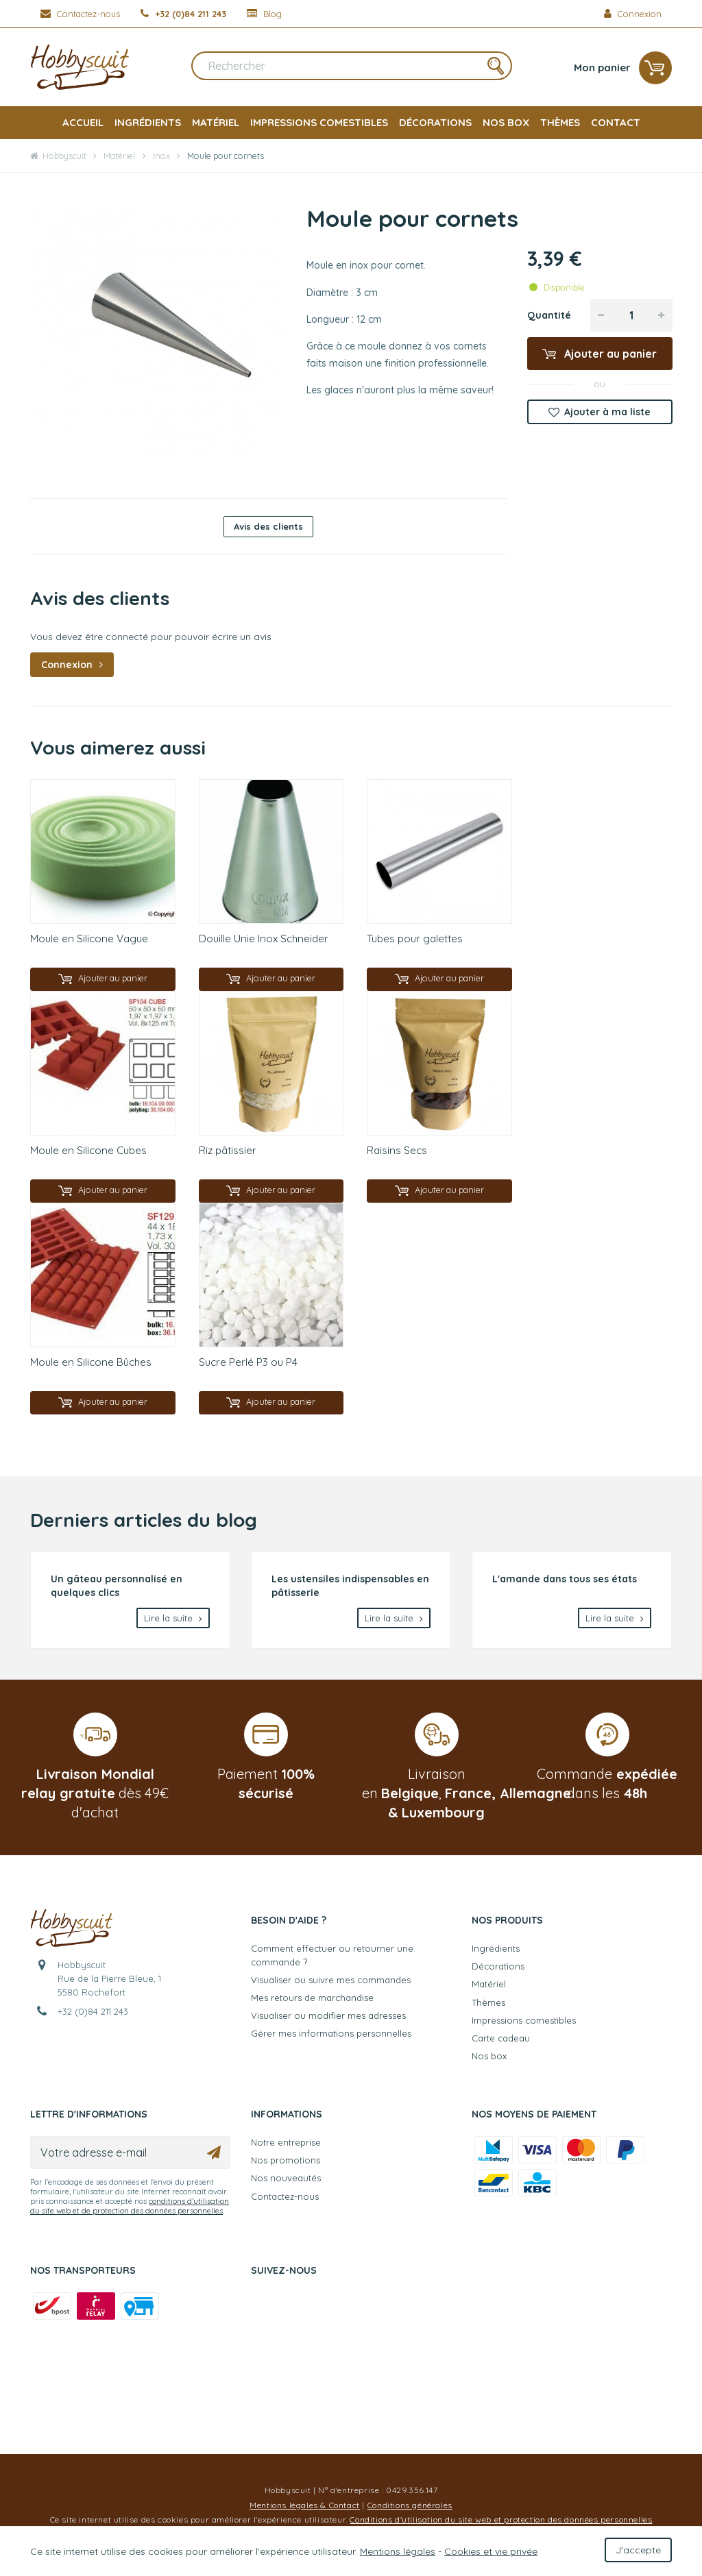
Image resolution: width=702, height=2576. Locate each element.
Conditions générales (409, 2510)
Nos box (506, 122)
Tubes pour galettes (415, 938)
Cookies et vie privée (490, 2551)
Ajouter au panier (609, 353)
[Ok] (213, 2158)
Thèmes (560, 122)
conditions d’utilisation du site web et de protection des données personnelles (129, 2211)
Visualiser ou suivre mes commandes (331, 1984)
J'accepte (638, 2550)
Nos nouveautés (286, 2183)
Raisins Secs (397, 1152)
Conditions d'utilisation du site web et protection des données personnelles (501, 2525)
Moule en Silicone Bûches (91, 1365)
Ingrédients (147, 122)
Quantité (549, 315)
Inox (161, 155)
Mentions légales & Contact (305, 2510)
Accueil (83, 122)
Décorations (435, 122)
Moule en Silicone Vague (89, 938)
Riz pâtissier (227, 1152)
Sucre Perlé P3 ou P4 (248, 1365)
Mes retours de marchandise (312, 2002)
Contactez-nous (285, 2201)
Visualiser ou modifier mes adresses (328, 2020)
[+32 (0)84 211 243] (183, 13)
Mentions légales (397, 2551)
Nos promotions (285, 2165)
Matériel (215, 122)
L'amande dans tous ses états (564, 1584)
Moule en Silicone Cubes (88, 1152)
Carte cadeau (501, 2042)
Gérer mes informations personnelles (331, 2038)
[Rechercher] (351, 67)
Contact (615, 122)
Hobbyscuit (58, 155)
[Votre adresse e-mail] (130, 2158)
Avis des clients (268, 526)
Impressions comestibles (319, 122)
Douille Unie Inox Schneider (263, 938)
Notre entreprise (286, 2147)
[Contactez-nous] (80, 13)
